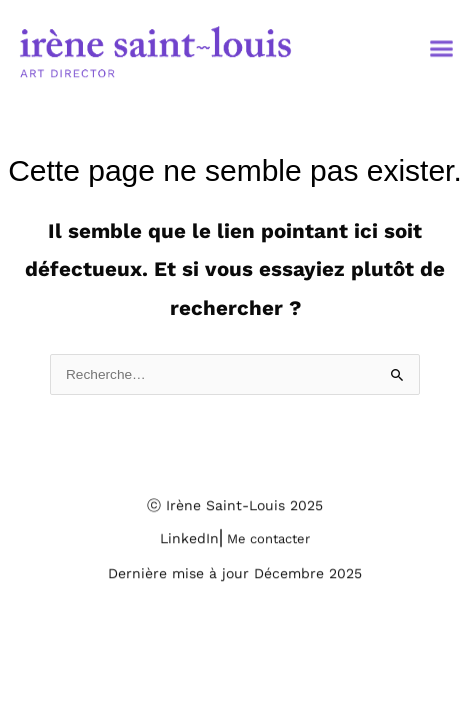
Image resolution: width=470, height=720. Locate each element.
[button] (442, 53)
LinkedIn (189, 544)
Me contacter (268, 544)
